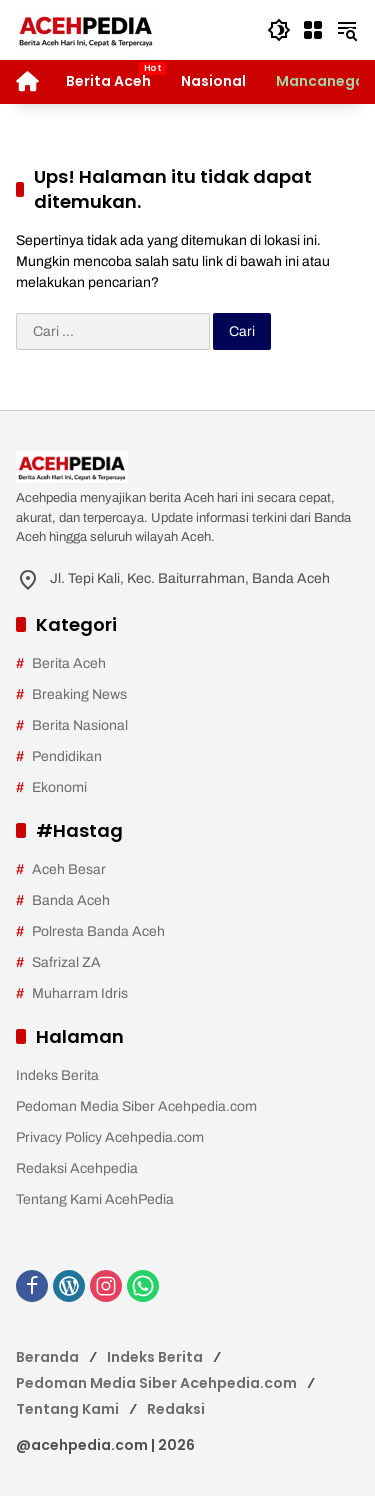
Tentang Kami (67, 1409)
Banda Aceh (71, 900)
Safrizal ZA (66, 962)
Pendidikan (67, 756)
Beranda (47, 1357)
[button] (279, 30)
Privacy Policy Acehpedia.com (110, 1137)
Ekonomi (59, 787)
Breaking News (79, 694)
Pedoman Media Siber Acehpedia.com (136, 1106)
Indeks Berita (57, 1075)
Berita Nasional (80, 725)
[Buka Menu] (313, 30)
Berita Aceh (69, 663)
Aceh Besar (69, 869)
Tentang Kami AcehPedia (95, 1199)
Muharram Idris (80, 993)
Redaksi (176, 1409)
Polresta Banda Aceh (98, 931)
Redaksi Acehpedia (77, 1168)
